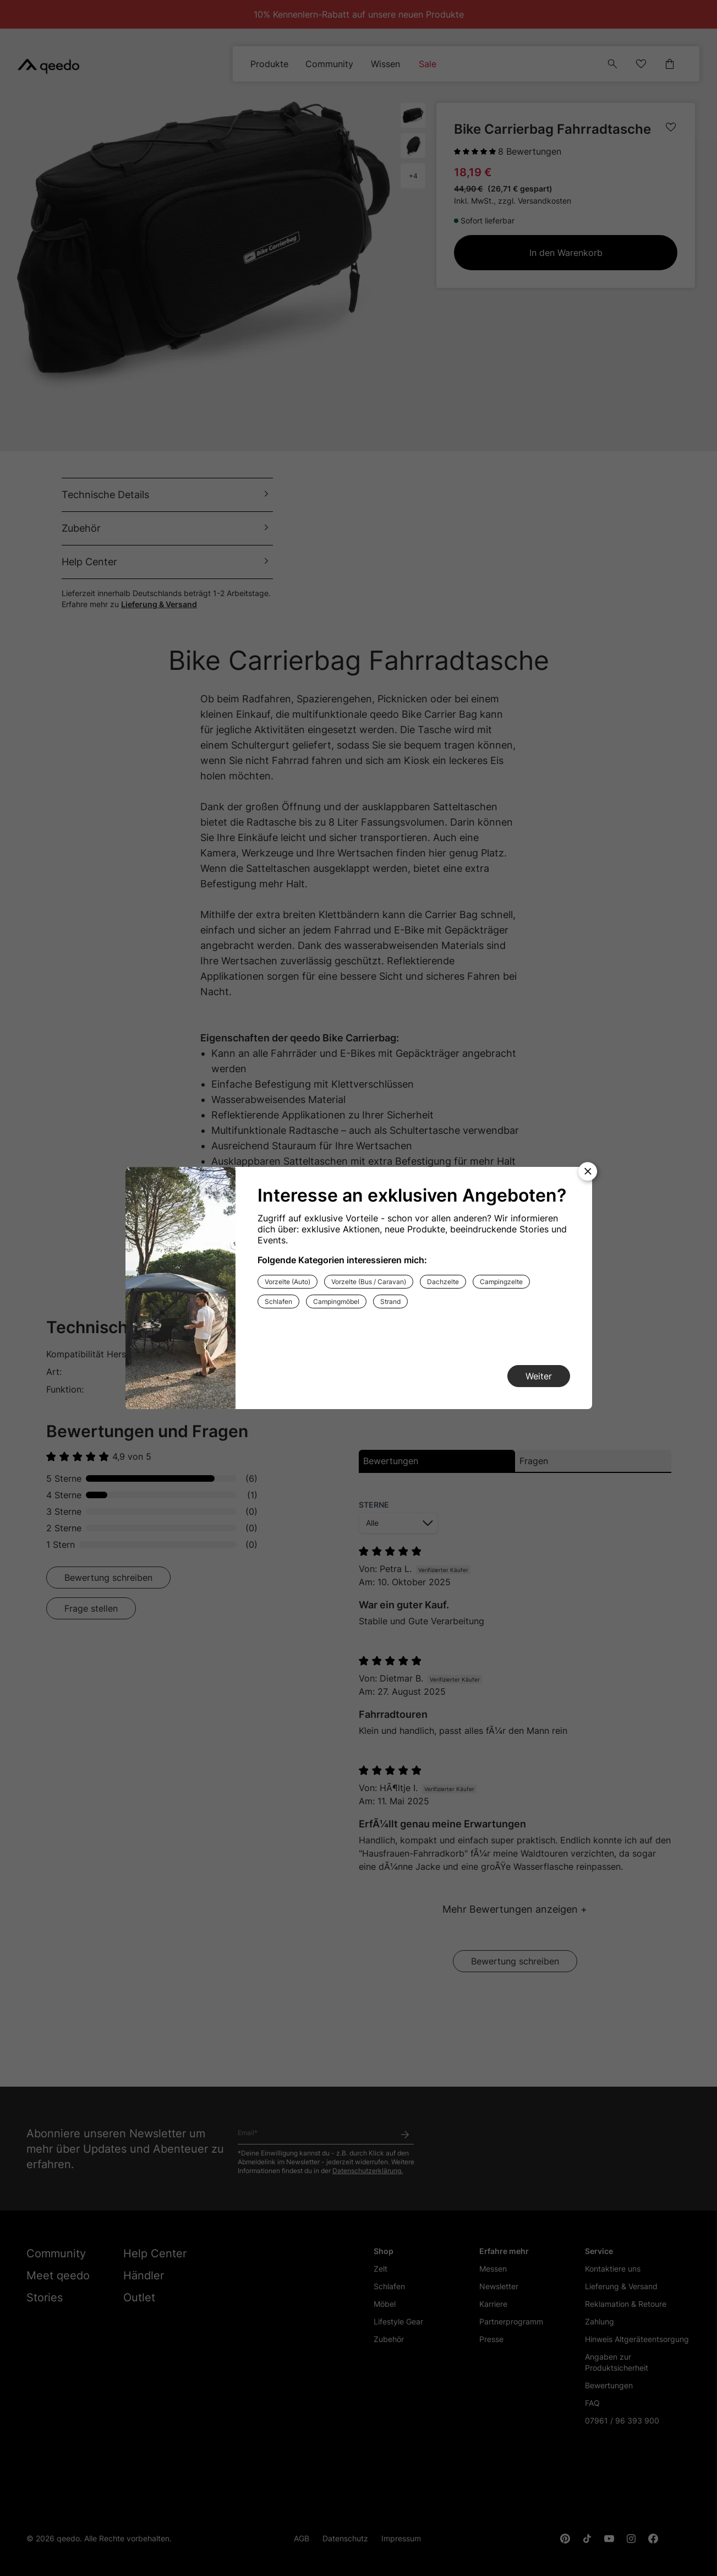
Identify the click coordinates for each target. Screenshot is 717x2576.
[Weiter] (538, 1376)
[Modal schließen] (587, 1171)
